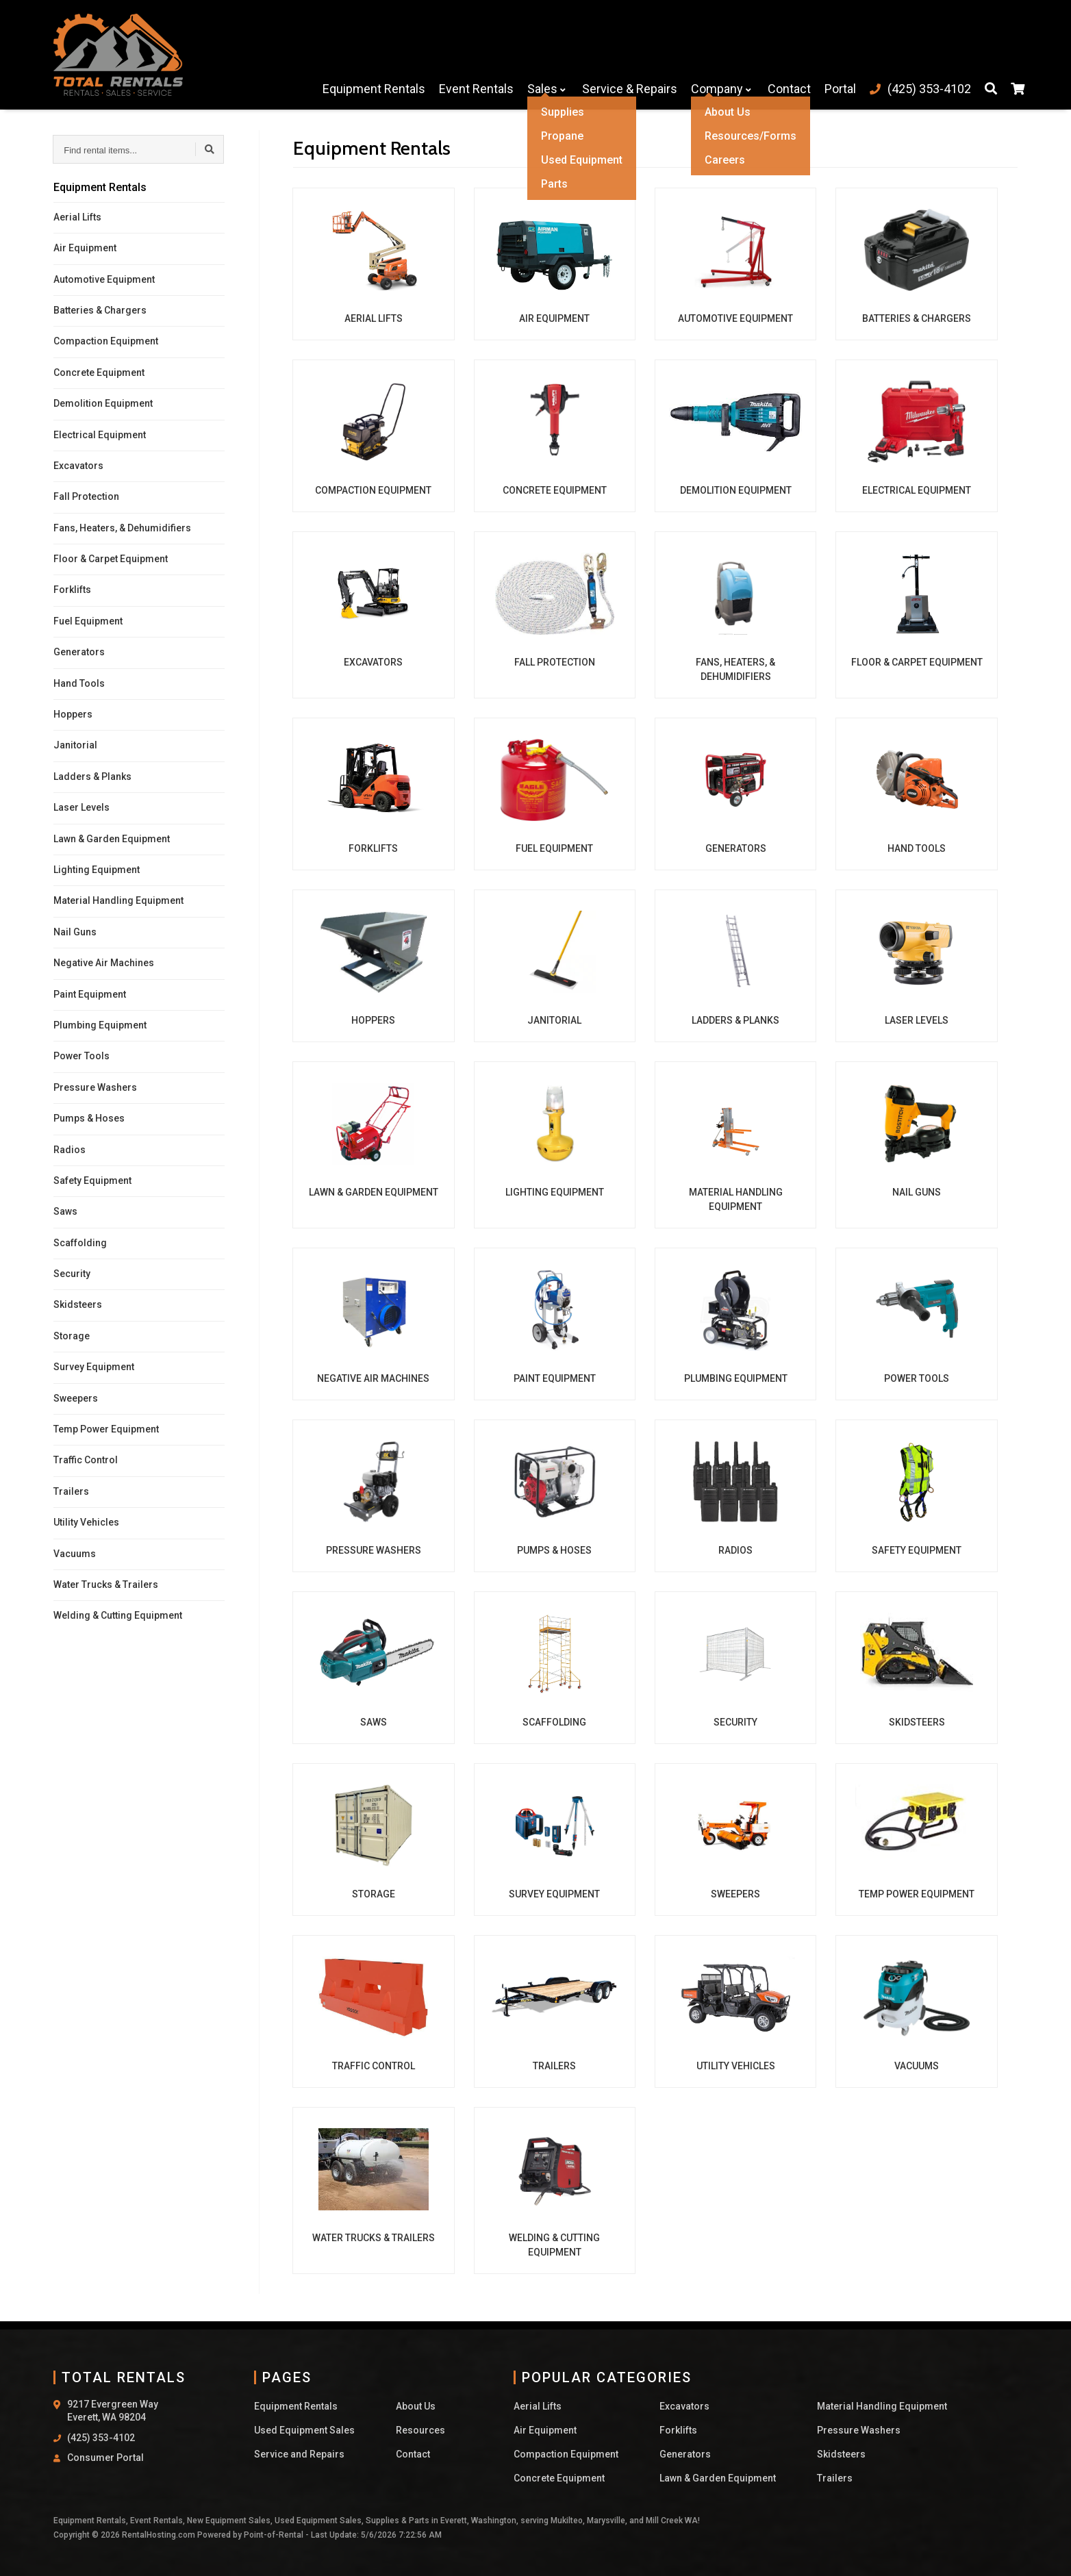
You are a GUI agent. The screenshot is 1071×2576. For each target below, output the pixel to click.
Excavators (78, 465)
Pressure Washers (95, 1087)
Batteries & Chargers (100, 310)
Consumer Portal (105, 2457)
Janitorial (75, 745)
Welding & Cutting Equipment (117, 1615)
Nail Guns (75, 931)
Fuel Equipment (88, 621)
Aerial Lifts (77, 217)
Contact (782, 54)
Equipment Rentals (367, 54)
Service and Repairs (299, 2454)
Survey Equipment (93, 1366)
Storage (71, 1335)
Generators (79, 651)
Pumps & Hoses (89, 1118)
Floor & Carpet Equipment (110, 558)
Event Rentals (469, 54)
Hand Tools (79, 683)
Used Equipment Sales (304, 2430)
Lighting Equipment (96, 869)
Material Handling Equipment (118, 900)
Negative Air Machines (103, 962)
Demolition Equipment (103, 403)
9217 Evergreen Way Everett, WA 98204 (112, 2411)
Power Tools (81, 1055)
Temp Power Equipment (106, 1429)
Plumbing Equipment (100, 1025)
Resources (420, 2430)
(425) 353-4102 (101, 2437)
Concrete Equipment (98, 372)
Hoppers (72, 714)
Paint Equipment (89, 994)
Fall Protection (86, 496)
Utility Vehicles (86, 1522)
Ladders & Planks (92, 776)
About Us (416, 2406)
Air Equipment (84, 247)
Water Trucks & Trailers (105, 1584)
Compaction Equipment (105, 341)
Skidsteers (77, 1304)
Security (71, 1273)
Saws (65, 1211)
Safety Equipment (92, 1180)
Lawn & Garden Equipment (111, 838)
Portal (833, 54)
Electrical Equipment (99, 434)
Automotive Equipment (104, 279)
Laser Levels (81, 807)
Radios (69, 1149)
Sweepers (75, 1398)
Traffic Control (85, 1459)
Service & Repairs (622, 54)
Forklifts (72, 589)
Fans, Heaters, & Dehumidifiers (122, 527)
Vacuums (74, 1553)
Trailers (71, 1491)
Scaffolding (80, 1242)
